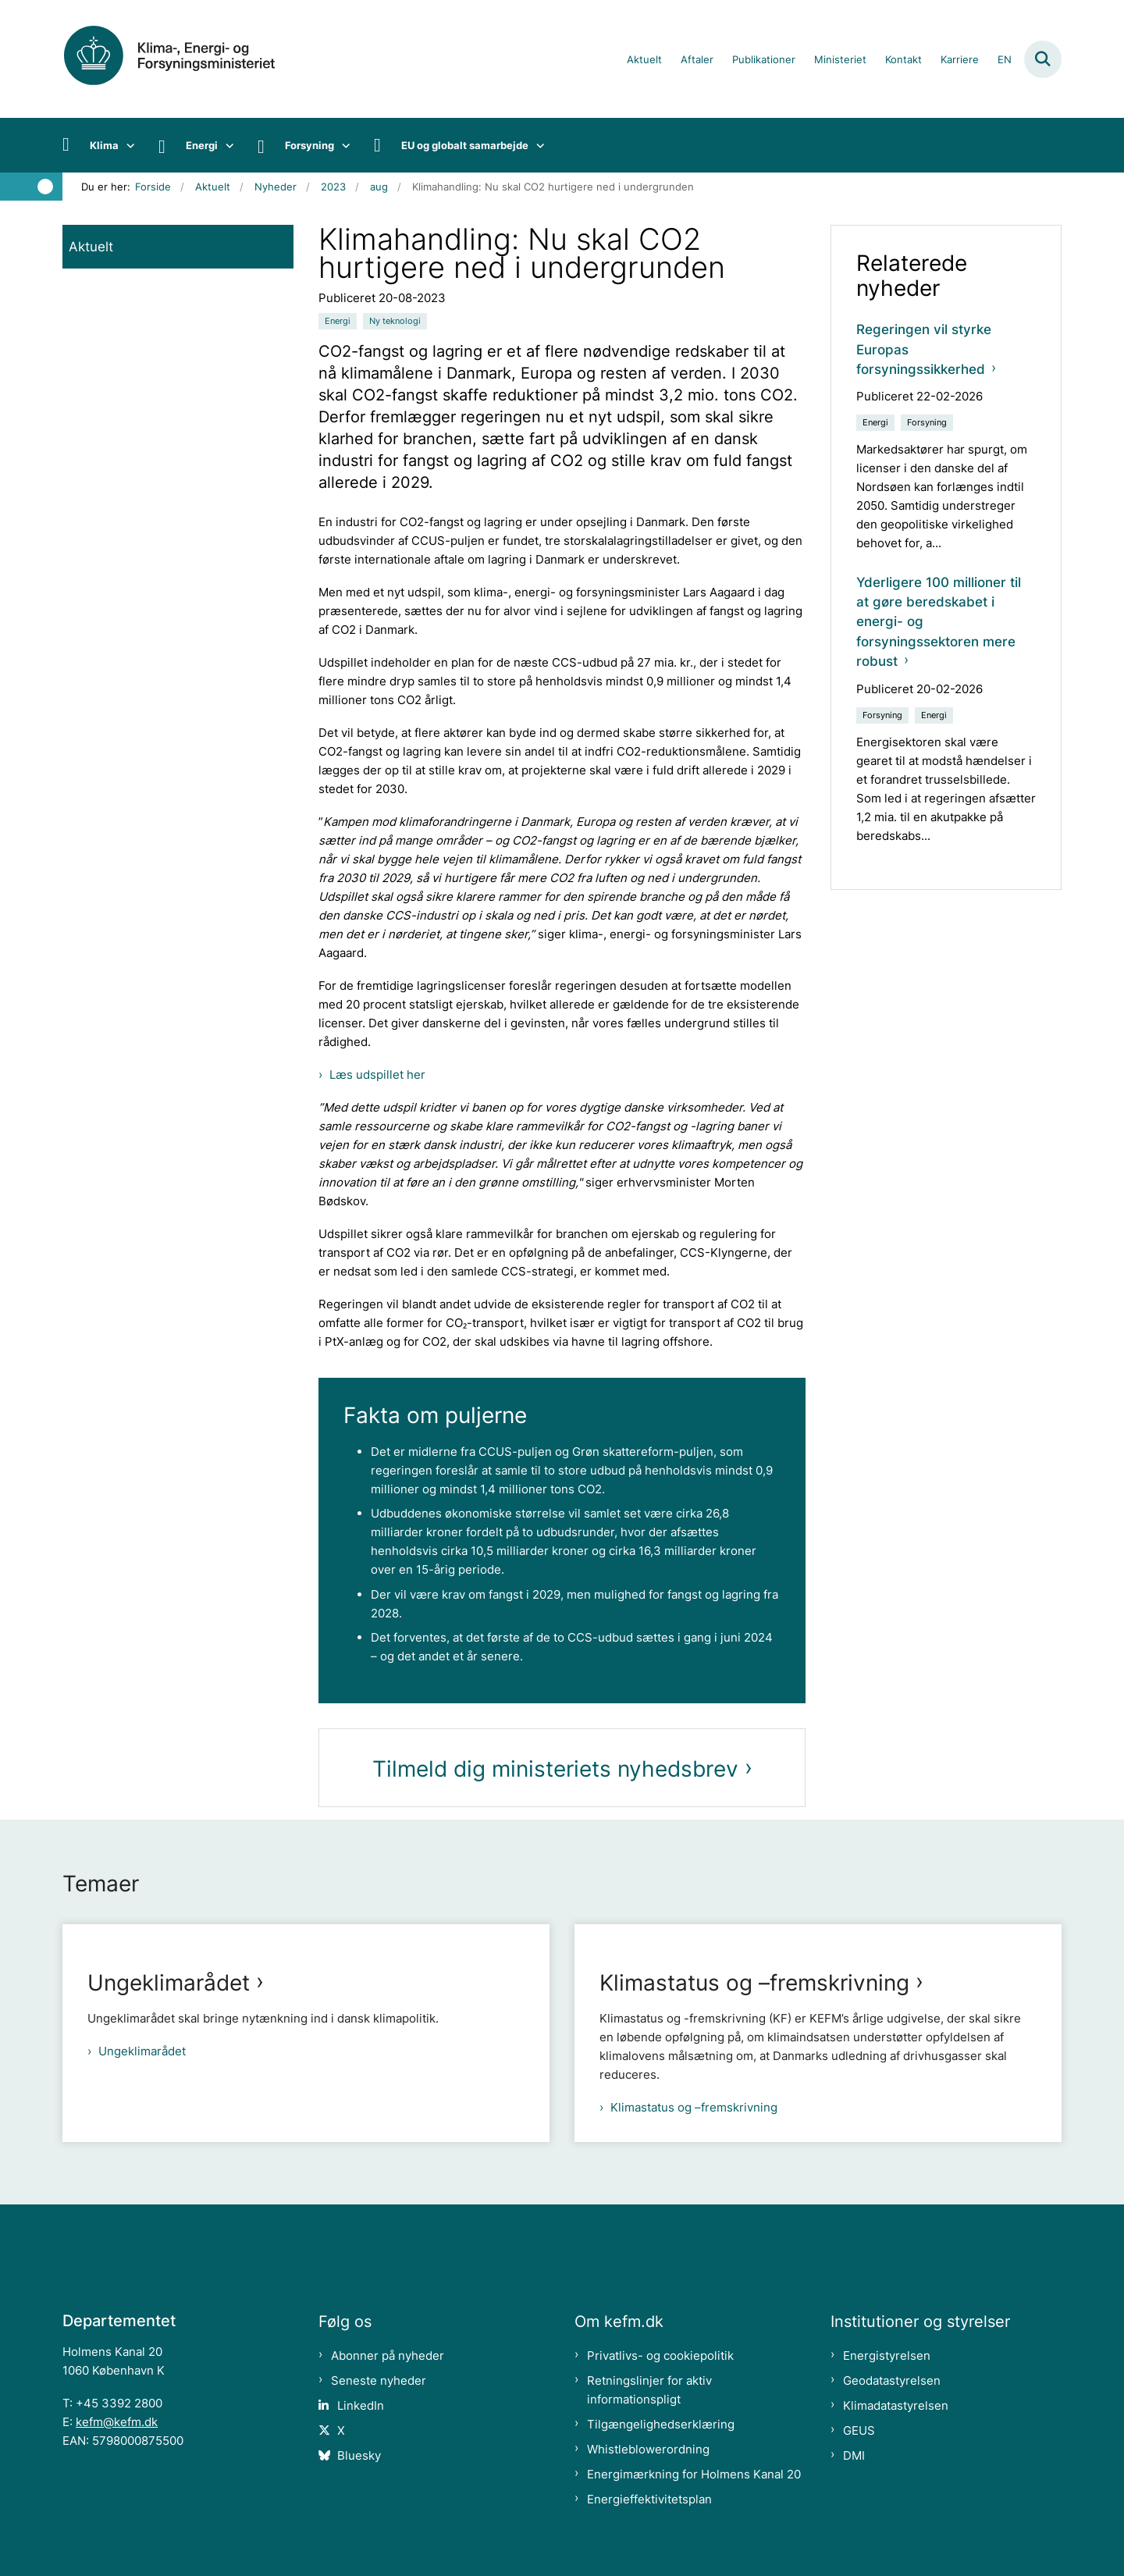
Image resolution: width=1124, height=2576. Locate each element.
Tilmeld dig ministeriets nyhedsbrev (555, 1769)
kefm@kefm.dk (117, 2421)
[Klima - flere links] (127, 145)
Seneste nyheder (378, 2380)
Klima (104, 145)
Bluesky (359, 2455)
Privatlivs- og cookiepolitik (660, 2355)
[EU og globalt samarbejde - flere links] (536, 145)
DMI (854, 2455)
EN (1005, 60)
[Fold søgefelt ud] (1043, 59)
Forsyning (309, 145)
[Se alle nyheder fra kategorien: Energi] (337, 321)
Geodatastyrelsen (892, 2380)
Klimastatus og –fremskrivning (754, 1982)
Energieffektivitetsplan (649, 2499)
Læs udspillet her (377, 1074)
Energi (202, 145)
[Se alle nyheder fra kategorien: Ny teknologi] (395, 321)
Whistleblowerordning (648, 2449)
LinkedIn (360, 2405)
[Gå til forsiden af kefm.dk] (187, 59)
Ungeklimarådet (168, 1982)
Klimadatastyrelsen (895, 2405)
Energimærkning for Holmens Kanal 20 (694, 2474)
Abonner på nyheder (387, 2355)
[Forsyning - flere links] (342, 145)
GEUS (859, 2430)
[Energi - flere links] (226, 145)
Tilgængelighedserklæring (661, 2424)
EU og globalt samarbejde (464, 145)
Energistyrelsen (886, 2355)
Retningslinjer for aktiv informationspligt (649, 2390)
